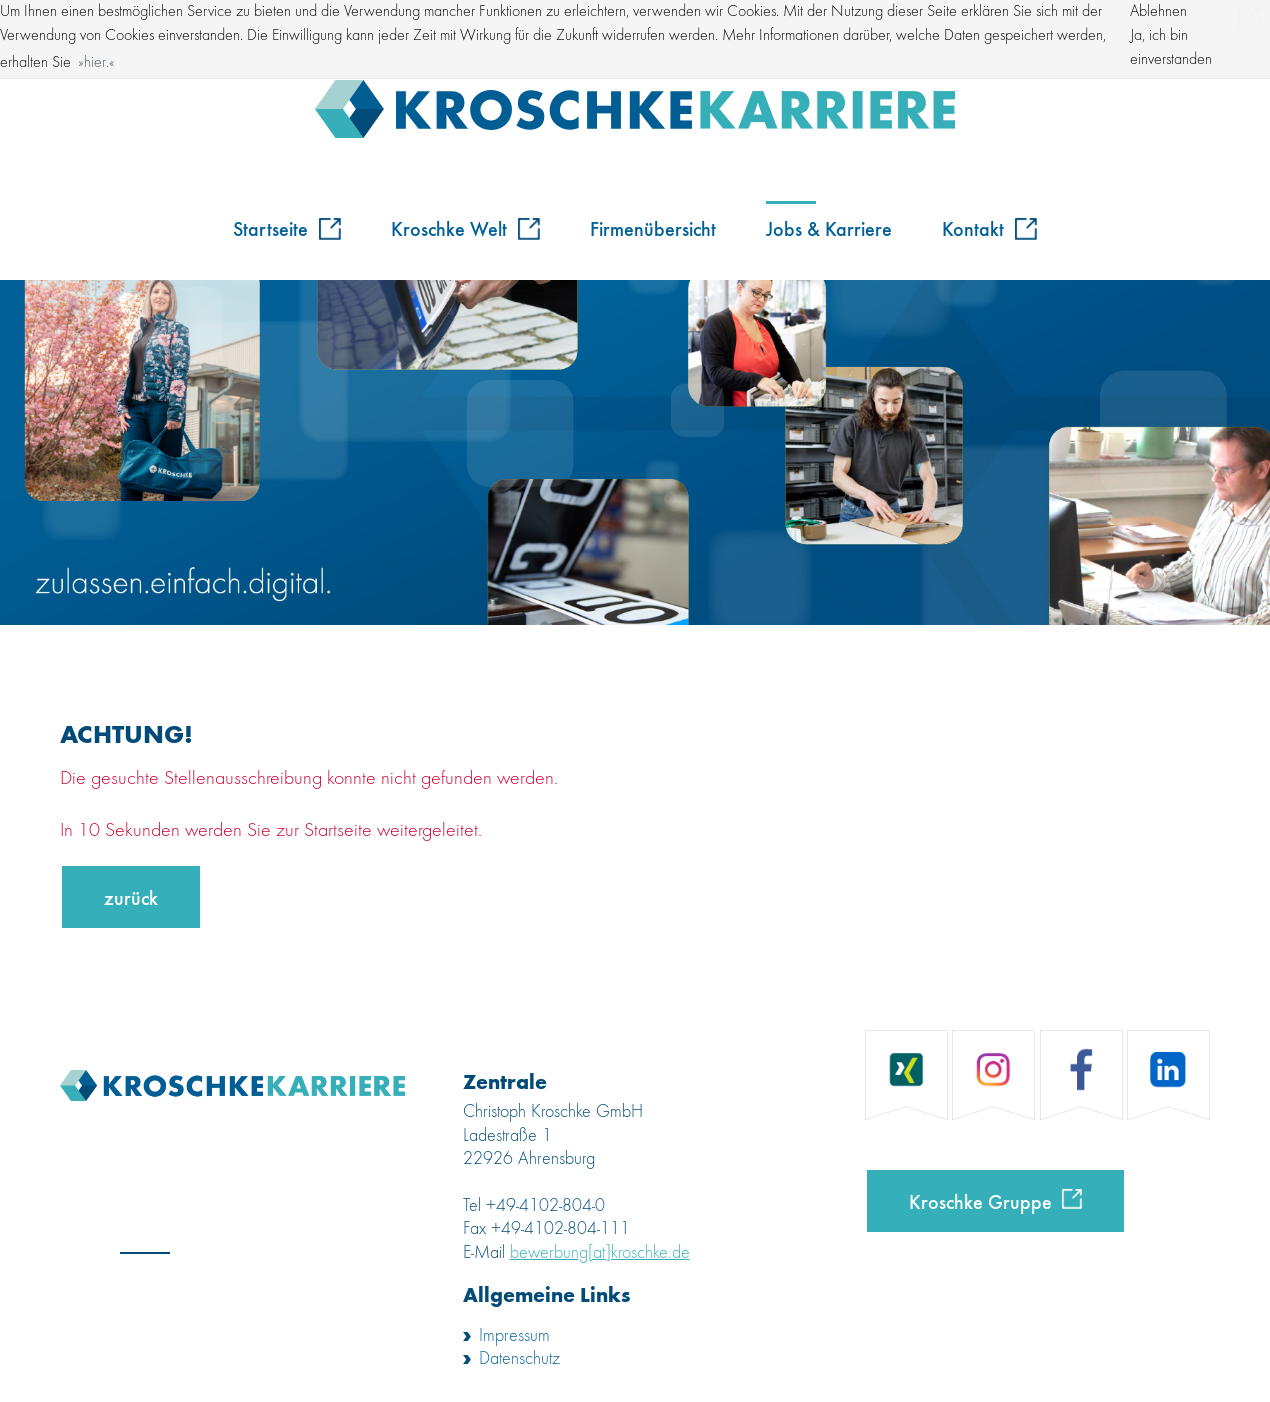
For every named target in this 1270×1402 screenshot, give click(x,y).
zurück (131, 896)
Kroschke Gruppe (980, 1200)
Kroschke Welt (465, 227)
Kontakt (989, 227)
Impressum (514, 1336)
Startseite (287, 227)
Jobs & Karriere (829, 227)
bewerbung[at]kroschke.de (600, 1253)
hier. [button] (96, 63)
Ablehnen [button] (1158, 12)
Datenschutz (519, 1359)
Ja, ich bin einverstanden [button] (1171, 48)
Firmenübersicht (653, 227)
